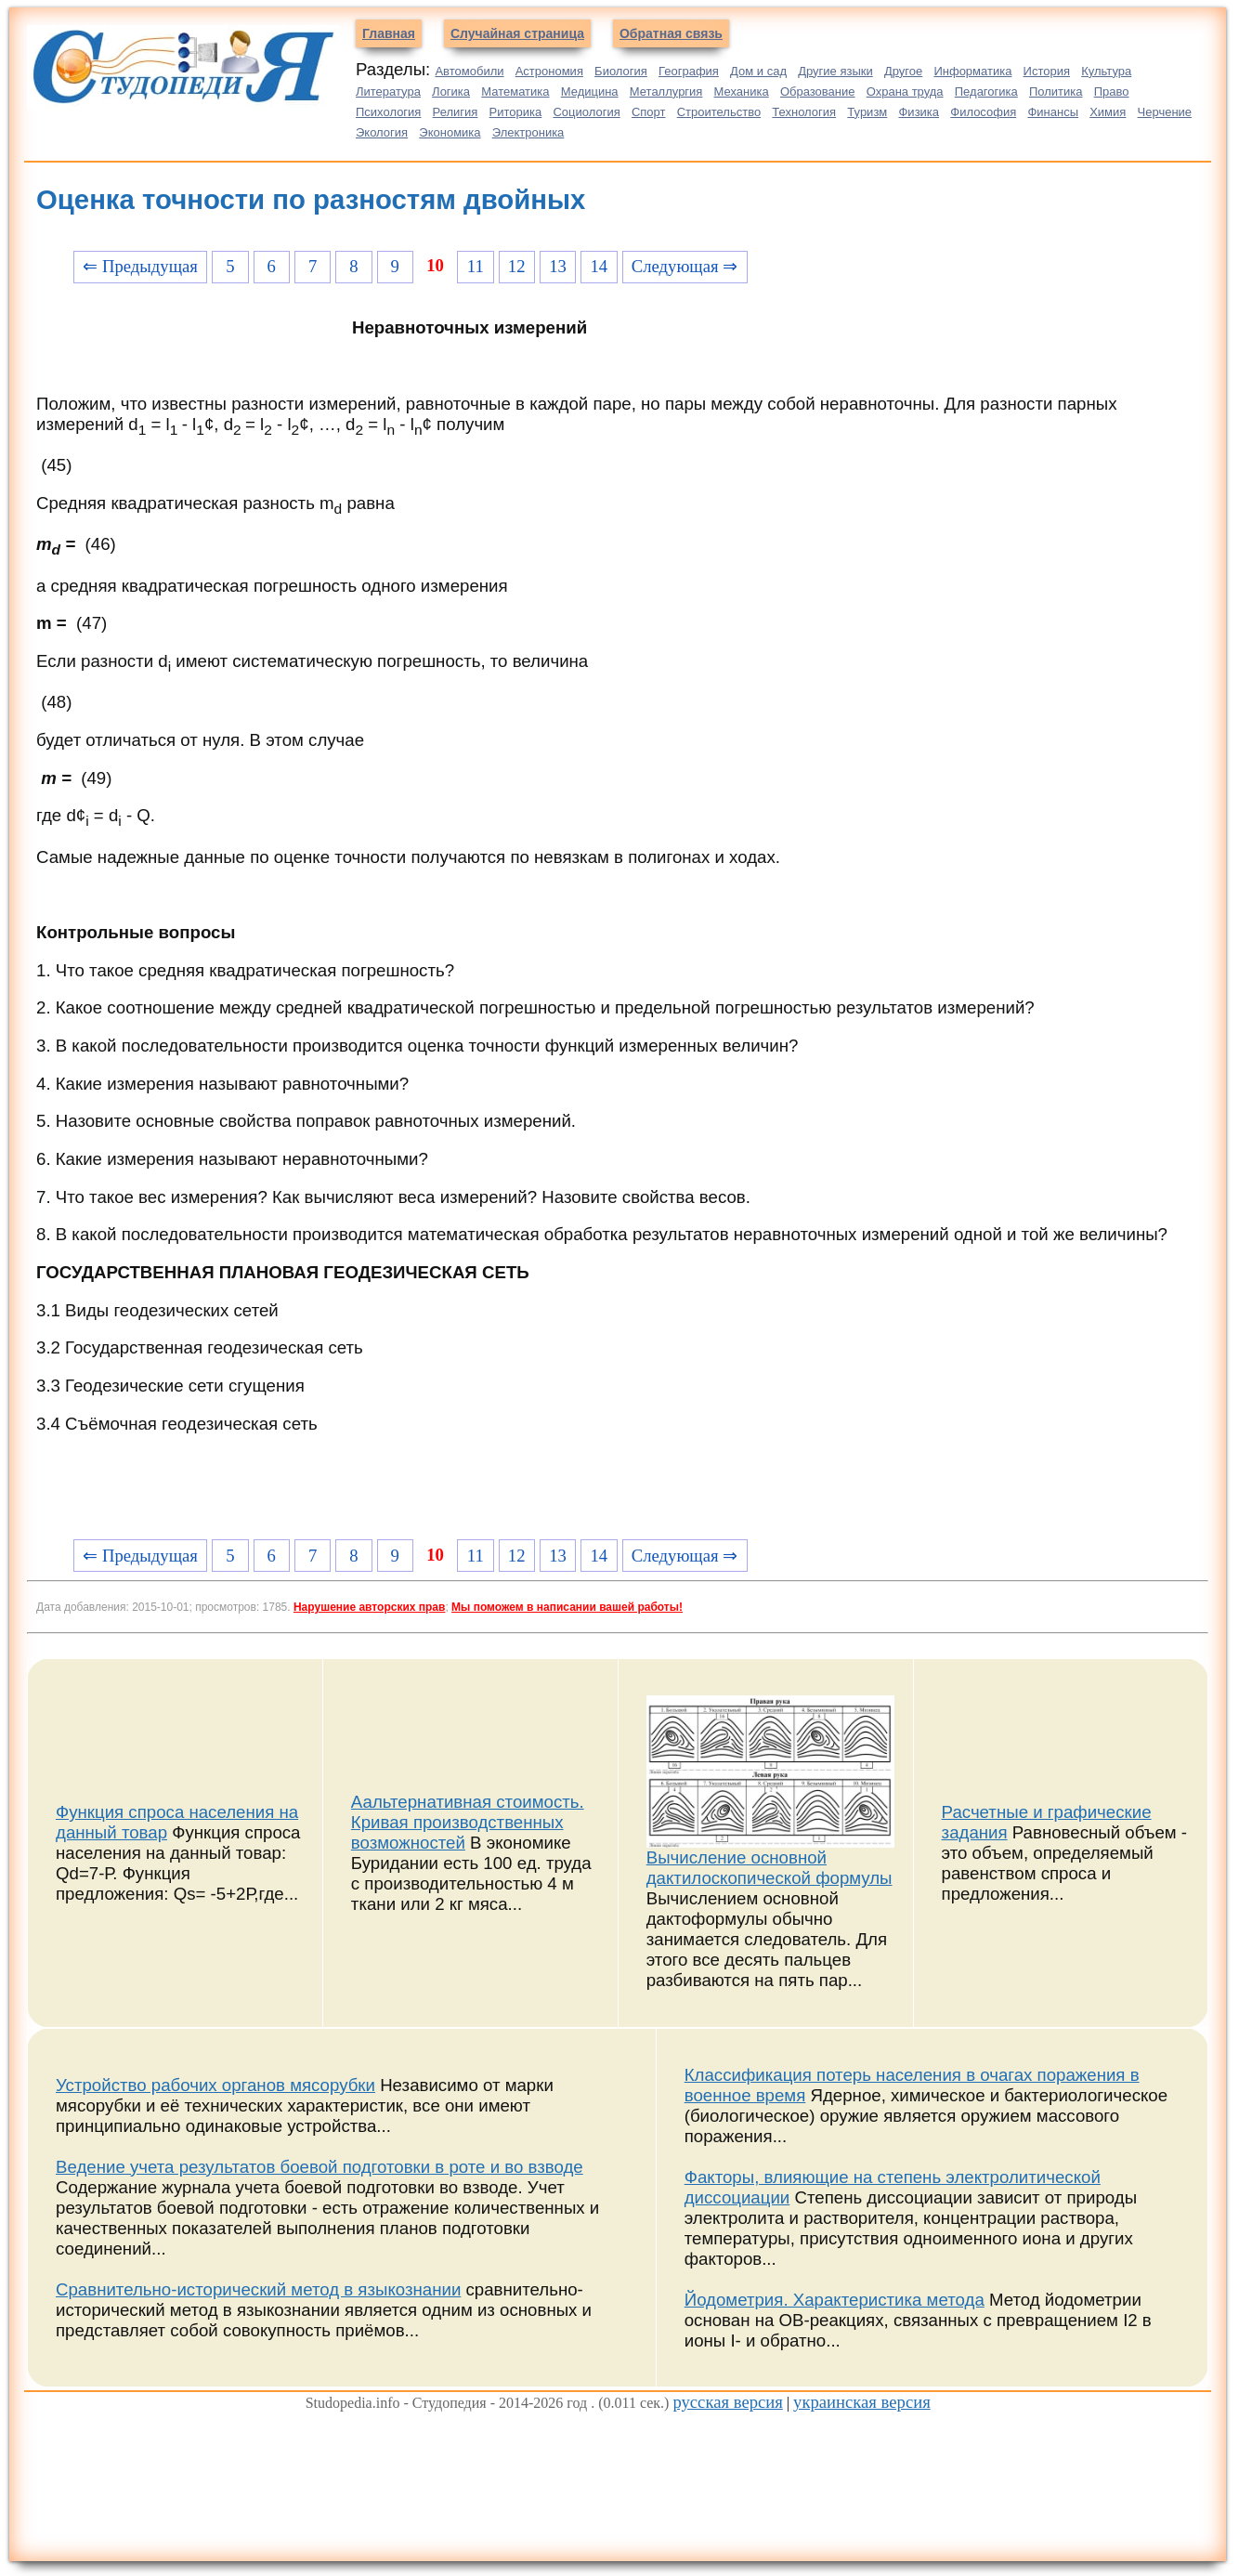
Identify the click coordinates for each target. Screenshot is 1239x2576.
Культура (1106, 71)
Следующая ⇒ (684, 266)
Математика (515, 91)
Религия (455, 112)
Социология (586, 112)
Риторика (515, 112)
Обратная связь (671, 33)
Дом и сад (758, 71)
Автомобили (469, 71)
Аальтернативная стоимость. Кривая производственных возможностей (467, 1822)
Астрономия (549, 71)
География (689, 71)
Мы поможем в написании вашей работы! (567, 1607)
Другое (903, 71)
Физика (918, 112)
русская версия (727, 2402)
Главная (388, 33)
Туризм (867, 112)
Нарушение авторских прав (369, 1607)
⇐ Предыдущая (140, 266)
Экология (382, 132)
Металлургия (666, 91)
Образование (817, 91)
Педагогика (986, 91)
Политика (1056, 91)
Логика (451, 91)
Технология (804, 112)
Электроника (528, 132)
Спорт (649, 112)
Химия (1107, 112)
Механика (741, 91)
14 (599, 266)
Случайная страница (517, 33)
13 (558, 266)
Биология (620, 71)
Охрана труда (905, 91)
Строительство (719, 112)
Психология (388, 112)
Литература (388, 91)
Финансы (1052, 112)
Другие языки (835, 71)
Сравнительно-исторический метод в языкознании (258, 2289)
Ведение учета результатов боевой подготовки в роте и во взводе (319, 2167)
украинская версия (862, 2402)
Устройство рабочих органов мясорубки (215, 2085)
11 (475, 266)
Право (1111, 91)
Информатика (972, 71)
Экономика (449, 132)
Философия (983, 112)
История (1047, 71)
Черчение (1165, 112)
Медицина (590, 91)
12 (517, 266)
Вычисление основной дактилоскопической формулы (769, 1868)
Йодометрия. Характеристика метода (835, 2299)
